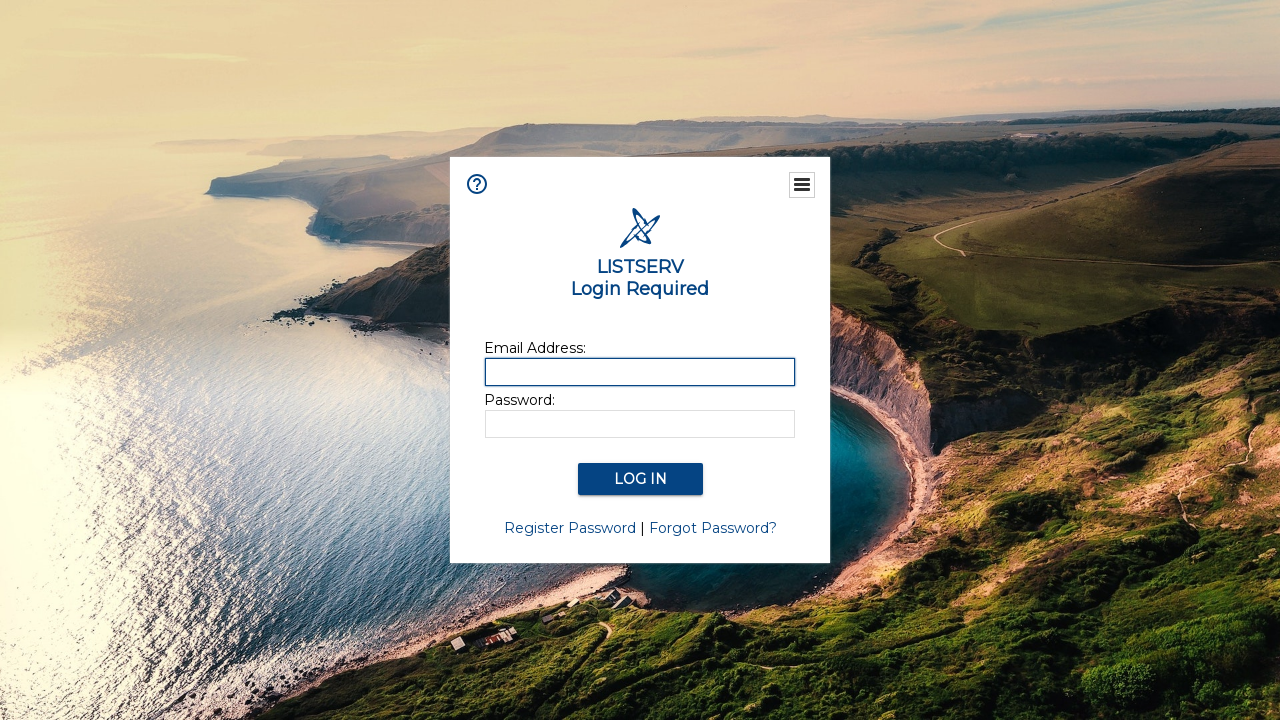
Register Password (570, 528)
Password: (519, 400)
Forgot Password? (713, 528)
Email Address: (535, 348)
